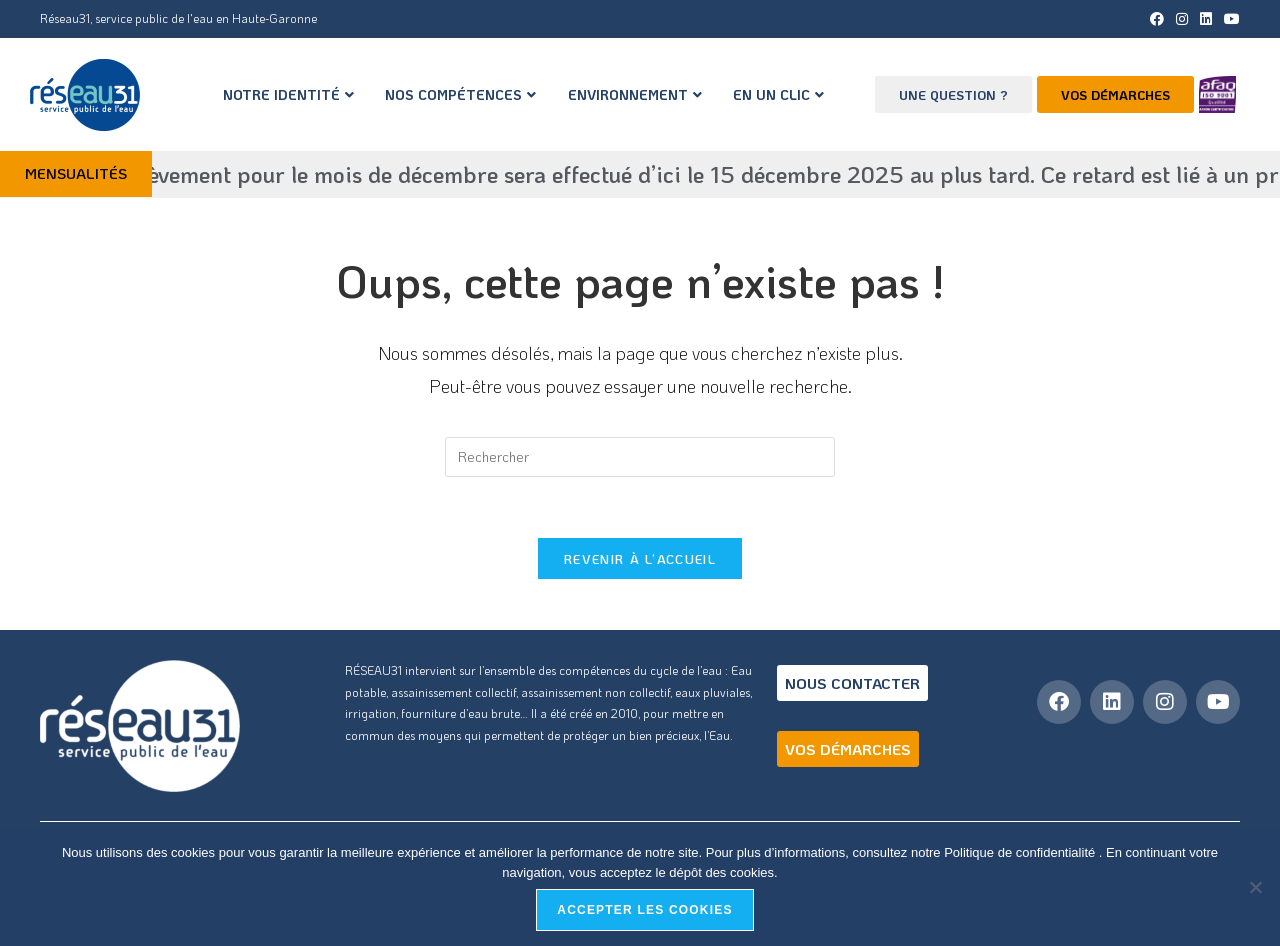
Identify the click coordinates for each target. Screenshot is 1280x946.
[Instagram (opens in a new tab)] (1182, 19)
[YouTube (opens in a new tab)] (1229, 19)
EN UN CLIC (778, 94)
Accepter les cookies (644, 910)
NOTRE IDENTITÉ (288, 94)
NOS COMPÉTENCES (460, 94)
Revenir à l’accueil (640, 558)
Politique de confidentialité (1021, 852)
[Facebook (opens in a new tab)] (1157, 19)
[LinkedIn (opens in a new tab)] (1206, 19)
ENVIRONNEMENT (635, 94)
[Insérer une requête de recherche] (640, 457)
